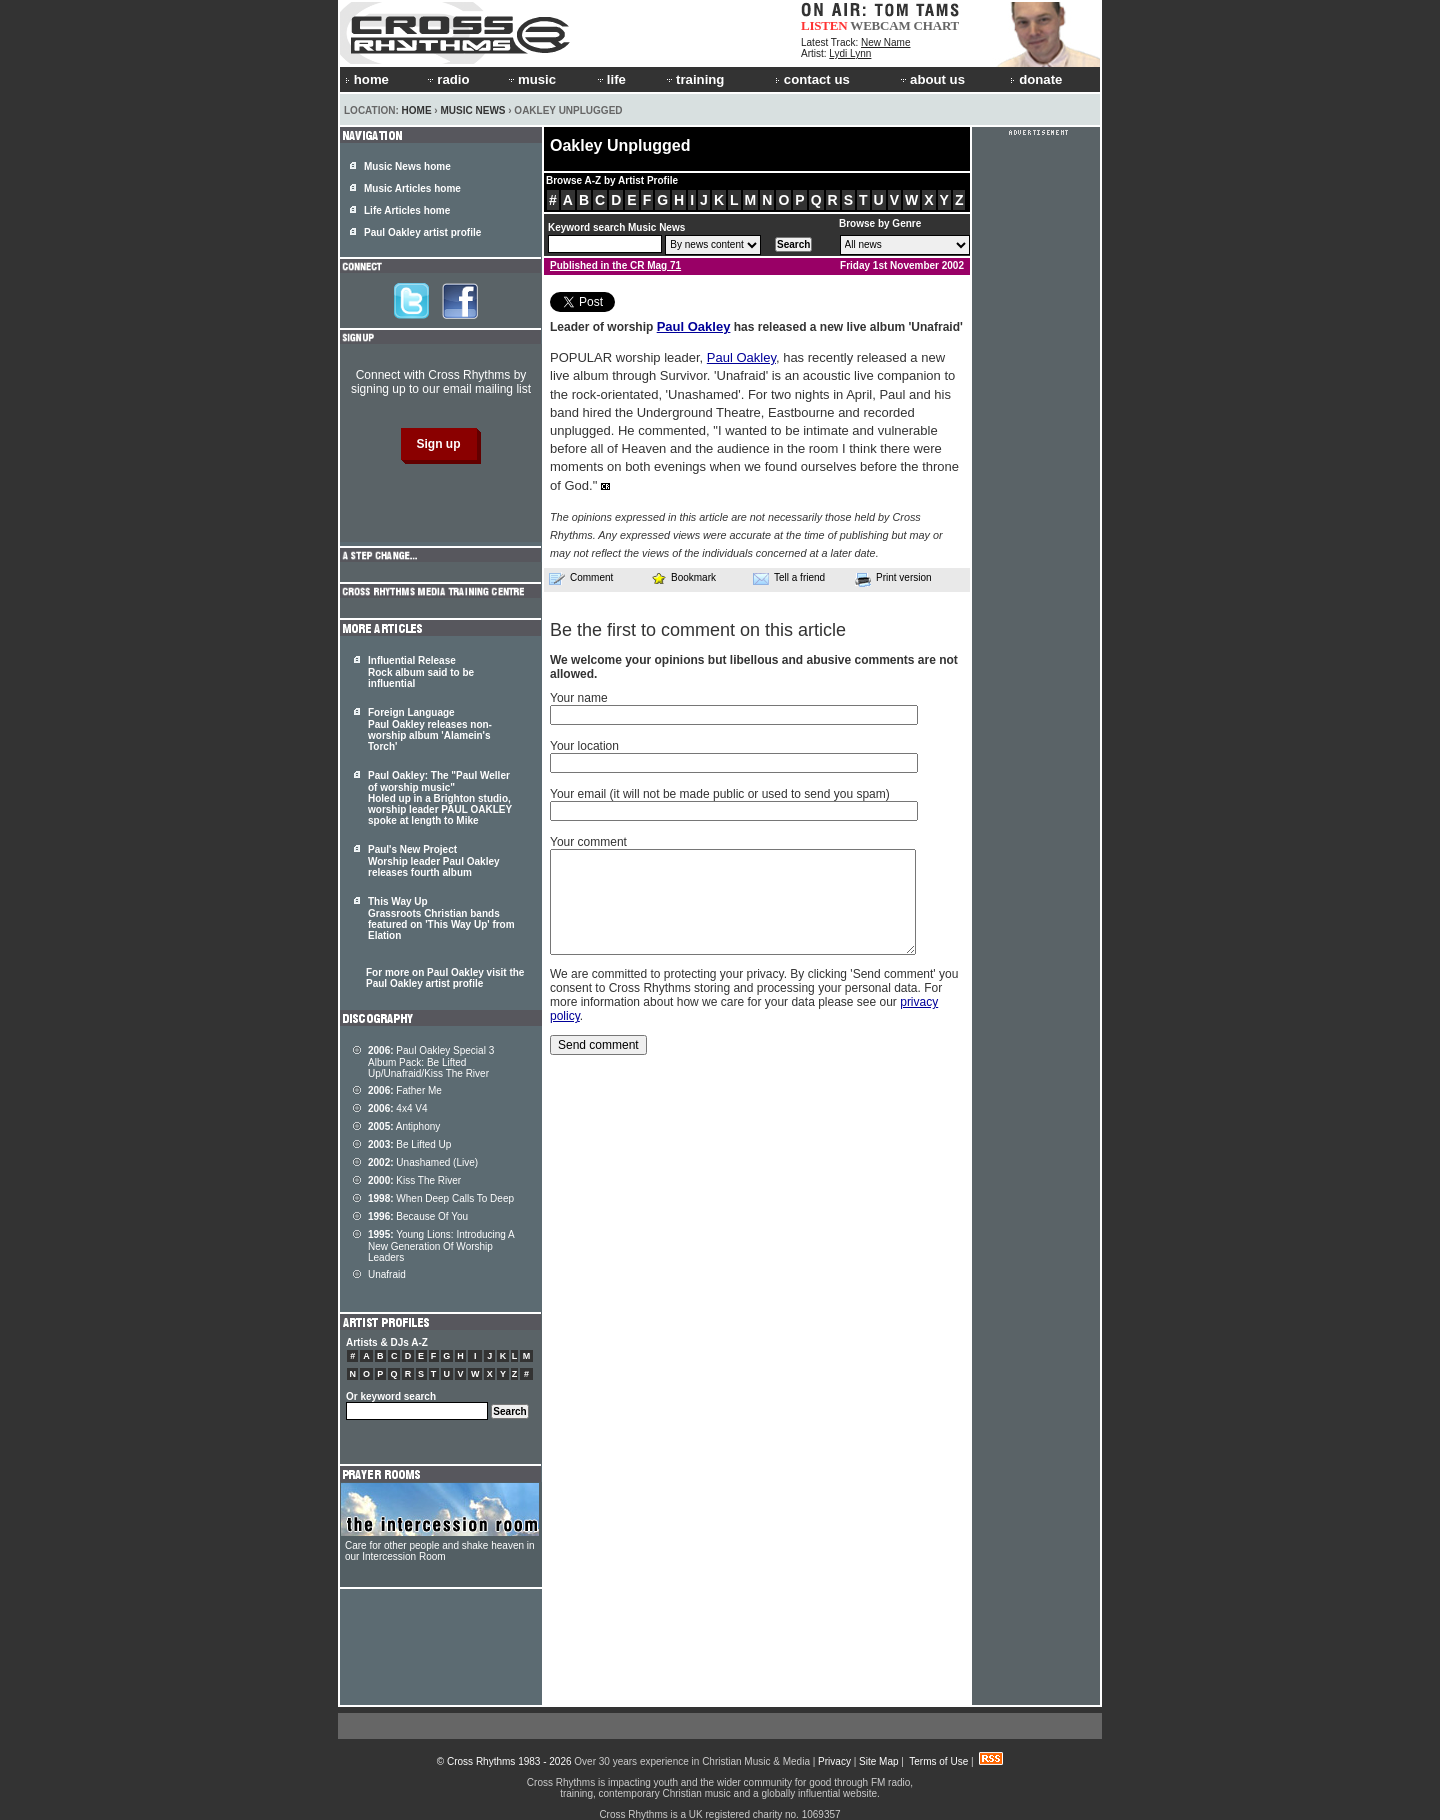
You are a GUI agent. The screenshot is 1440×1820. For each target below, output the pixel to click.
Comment (581, 578)
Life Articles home (407, 210)
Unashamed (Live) (423, 1162)
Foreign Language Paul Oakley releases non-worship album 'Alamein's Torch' (430, 729)
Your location (584, 746)
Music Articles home (412, 188)
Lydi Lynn (850, 53)
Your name (579, 698)
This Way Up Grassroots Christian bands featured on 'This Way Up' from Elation (441, 918)
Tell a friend (789, 578)
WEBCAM (880, 25)
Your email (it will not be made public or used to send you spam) (720, 794)
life (610, 79)
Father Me (405, 1090)
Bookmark (683, 577)
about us (931, 79)
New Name (885, 42)
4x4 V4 (398, 1108)
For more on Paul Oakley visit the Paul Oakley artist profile (445, 978)
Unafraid (387, 1274)
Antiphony (404, 1126)
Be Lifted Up (409, 1144)
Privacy (834, 1761)
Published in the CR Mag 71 (615, 265)
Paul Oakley (694, 326)
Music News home (407, 166)
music (531, 79)
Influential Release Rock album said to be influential (421, 672)
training (694, 79)
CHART (937, 25)
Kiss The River (414, 1180)
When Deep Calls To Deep (441, 1198)
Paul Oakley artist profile (422, 232)
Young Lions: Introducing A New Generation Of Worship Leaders (441, 1246)
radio (447, 79)
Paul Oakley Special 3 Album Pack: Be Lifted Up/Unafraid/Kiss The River (431, 1062)
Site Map (878, 1761)
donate (1036, 79)
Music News (472, 110)
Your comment (588, 842)
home (367, 79)
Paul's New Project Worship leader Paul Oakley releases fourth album (434, 861)
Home (417, 110)
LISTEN (824, 25)
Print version (893, 579)
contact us (812, 79)
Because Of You (418, 1216)
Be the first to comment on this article (698, 630)
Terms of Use (938, 1761)
